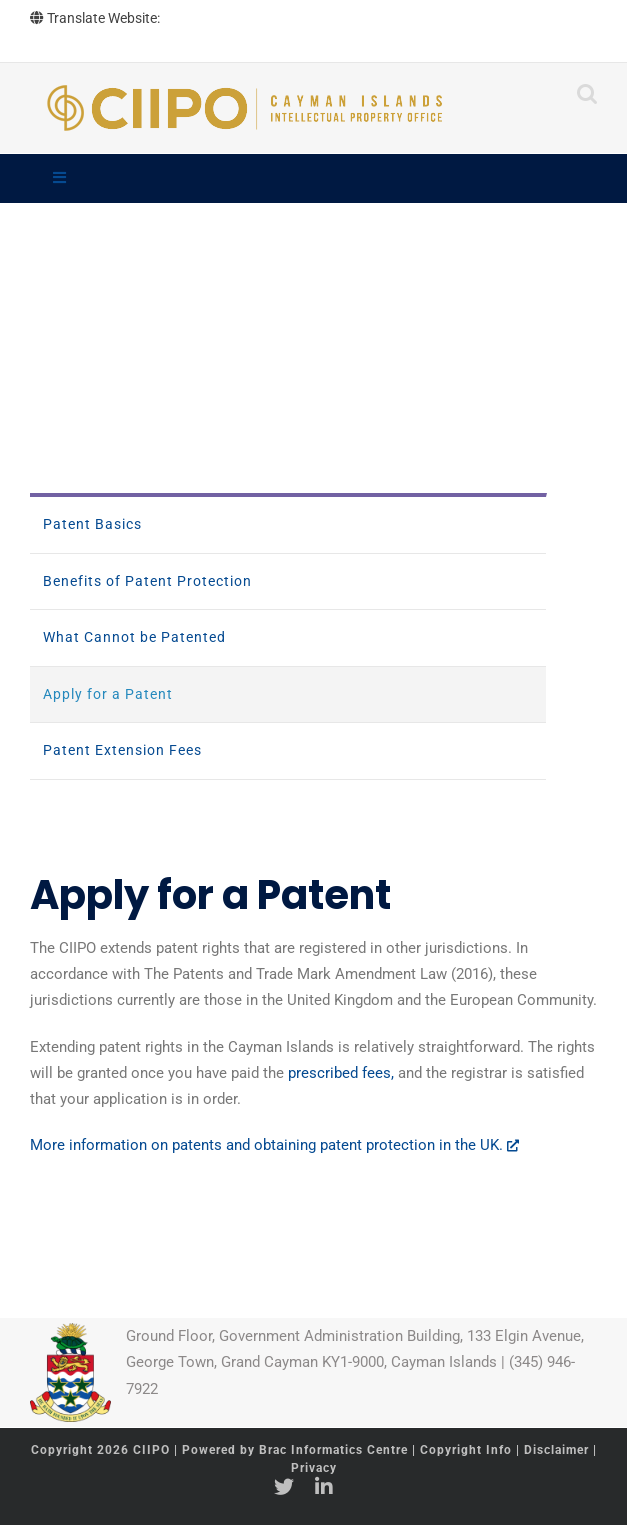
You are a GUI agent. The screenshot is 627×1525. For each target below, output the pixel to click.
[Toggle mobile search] (587, 93)
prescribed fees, (341, 1073)
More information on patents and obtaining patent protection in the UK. (274, 1145)
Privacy (314, 1468)
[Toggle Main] (313, 179)
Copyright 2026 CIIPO (102, 1450)
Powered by (295, 1450)
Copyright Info (468, 1450)
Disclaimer (556, 1450)
